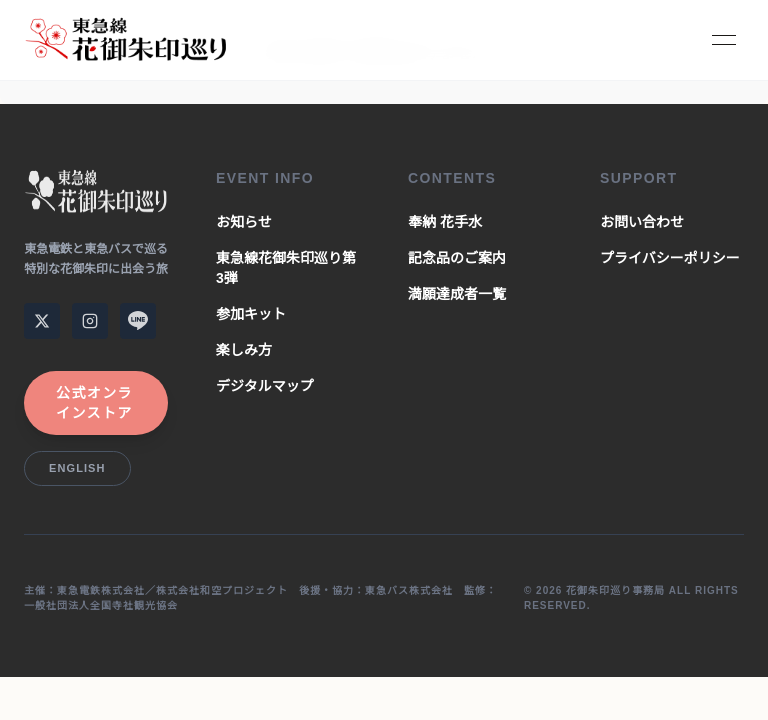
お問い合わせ (642, 222)
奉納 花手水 (445, 222)
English (77, 468)
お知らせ (244, 222)
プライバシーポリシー (670, 258)
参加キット (251, 314)
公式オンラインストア (94, 403)
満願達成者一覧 (457, 294)
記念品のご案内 (457, 258)
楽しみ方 (244, 350)
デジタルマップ (265, 386)
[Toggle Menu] (724, 40)
